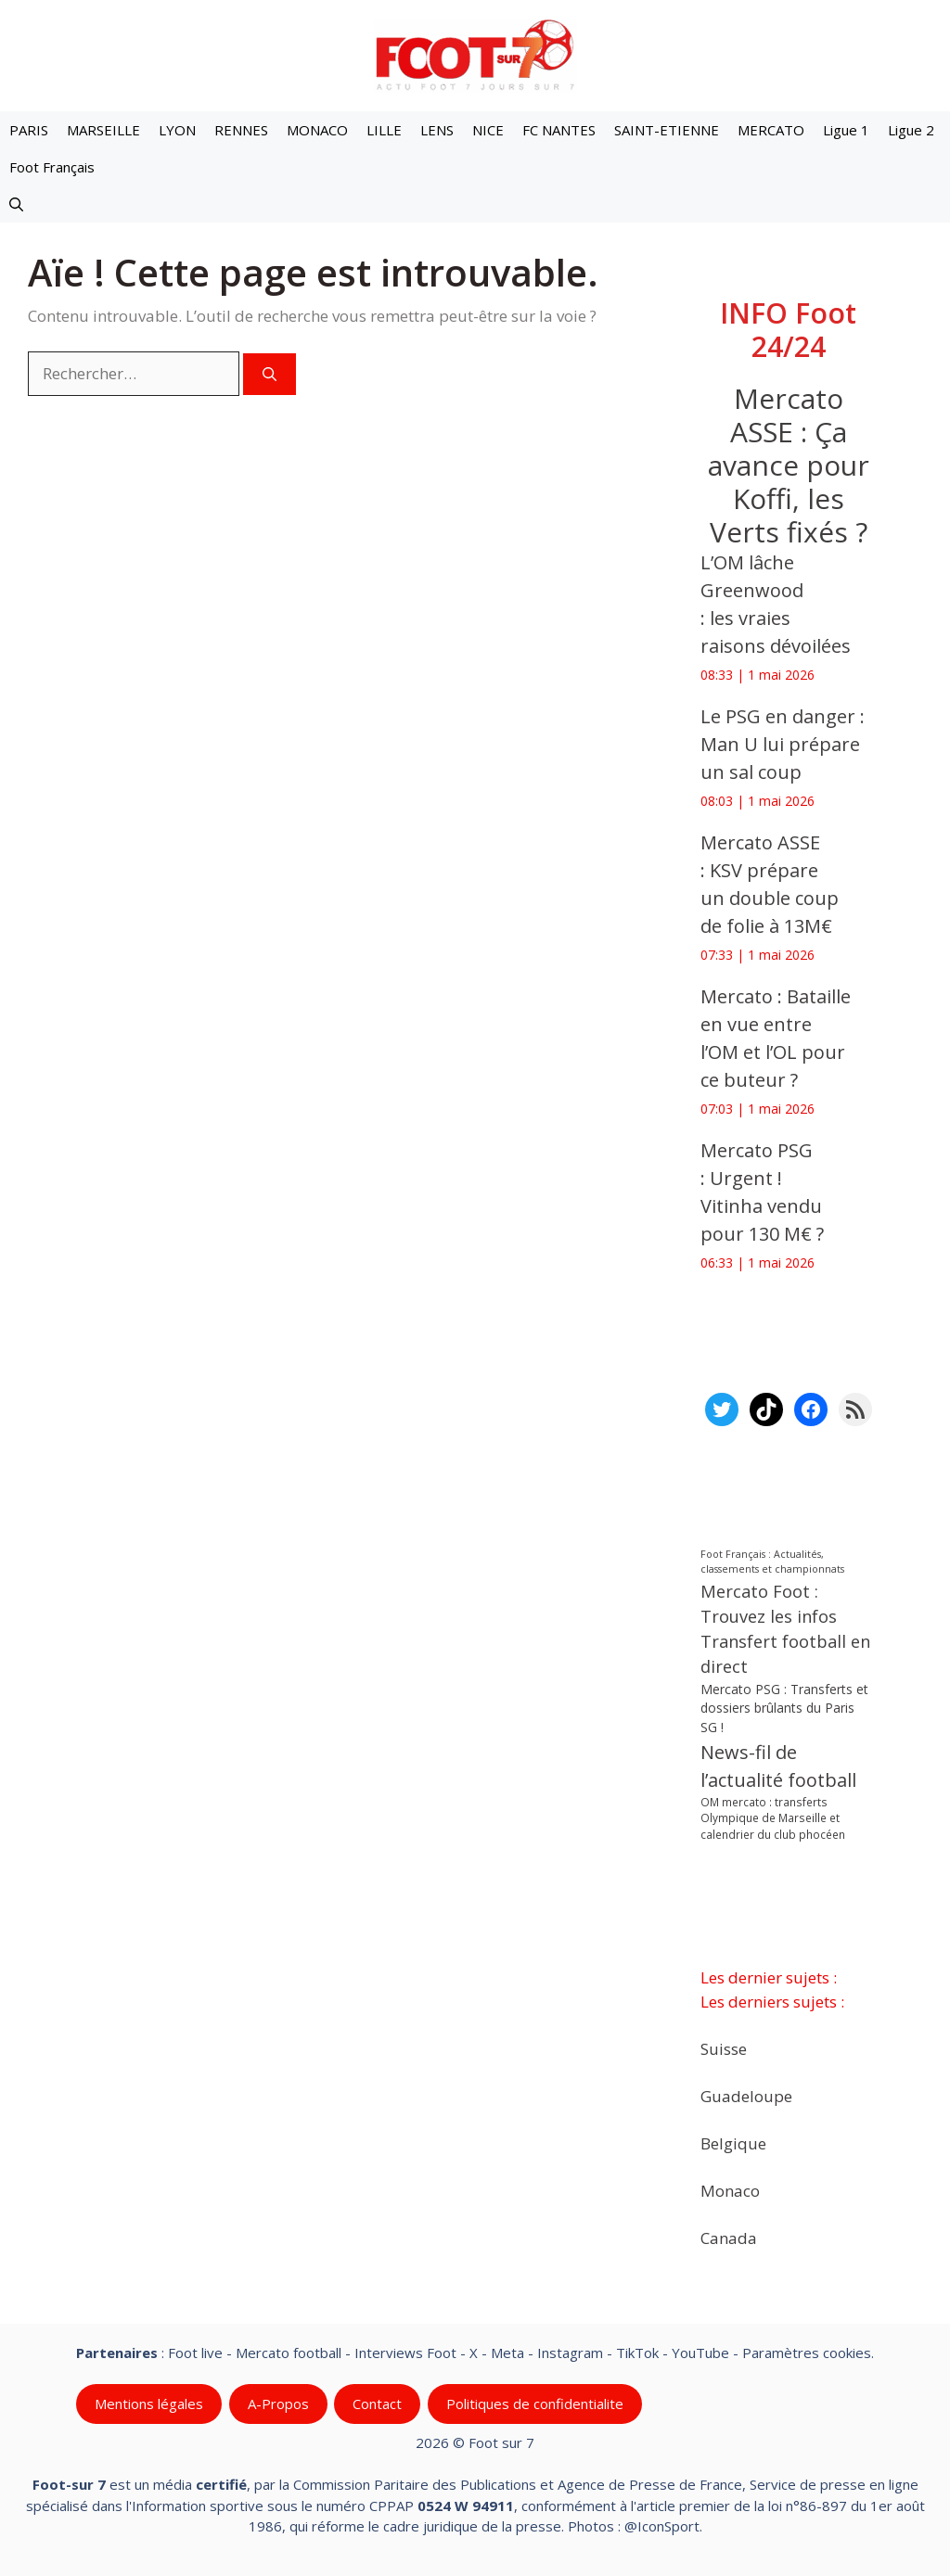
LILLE (384, 130)
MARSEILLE (103, 130)
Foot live (195, 2352)
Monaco (730, 2189)
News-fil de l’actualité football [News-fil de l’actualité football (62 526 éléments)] (778, 1766)
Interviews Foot (405, 2352)
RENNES (241, 130)
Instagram (570, 2352)
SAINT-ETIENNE (666, 130)
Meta (507, 2352)
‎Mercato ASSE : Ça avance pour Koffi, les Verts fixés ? (787, 465)
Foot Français (52, 167)
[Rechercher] (269, 374)
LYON (177, 130)
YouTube (700, 2352)
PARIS (28, 130)
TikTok (637, 2352)
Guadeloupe (746, 2095)
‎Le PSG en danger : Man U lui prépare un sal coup (782, 744)
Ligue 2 (911, 130)
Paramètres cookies (806, 2352)
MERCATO (771, 130)
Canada (728, 2237)
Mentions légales (149, 2403)
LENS (437, 130)
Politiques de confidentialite (534, 2403)
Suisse (723, 2048)
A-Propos (278, 2403)
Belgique (733, 2142)
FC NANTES (559, 130)
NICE (488, 130)
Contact (377, 2403)
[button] (16, 204)
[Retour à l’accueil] (475, 54)
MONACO (317, 130)
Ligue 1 (846, 130)
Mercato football (288, 2352)
